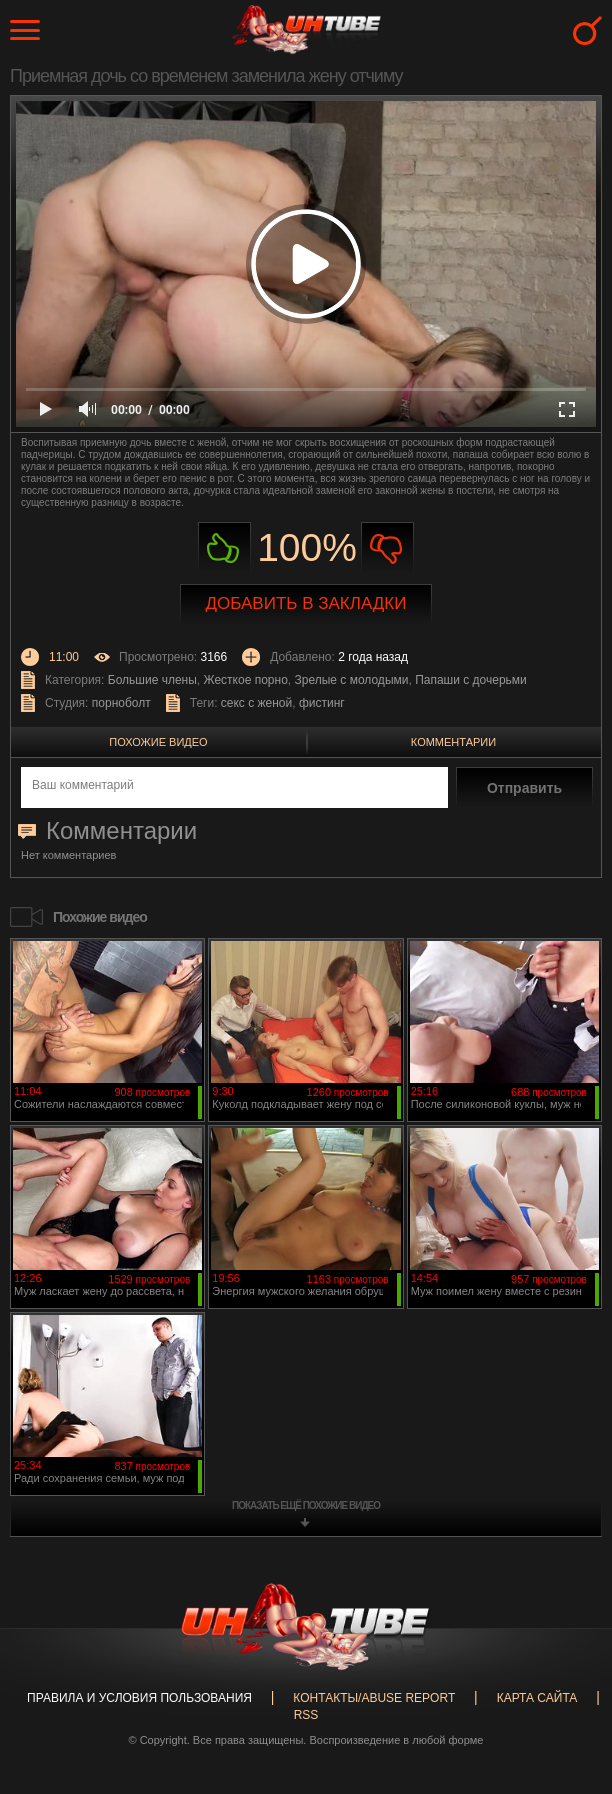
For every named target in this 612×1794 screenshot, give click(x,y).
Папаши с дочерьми (471, 680)
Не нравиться (387, 548)
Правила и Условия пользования (139, 1698)
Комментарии (453, 742)
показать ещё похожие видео (306, 1505)
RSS (306, 1715)
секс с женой (256, 703)
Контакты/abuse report (374, 1698)
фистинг (322, 703)
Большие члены (152, 680)
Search (587, 30)
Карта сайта (537, 1698)
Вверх (567, 1688)
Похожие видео (158, 742)
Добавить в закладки (306, 603)
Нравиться (224, 548)
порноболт (121, 703)
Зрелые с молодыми (352, 680)
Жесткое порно (246, 680)
